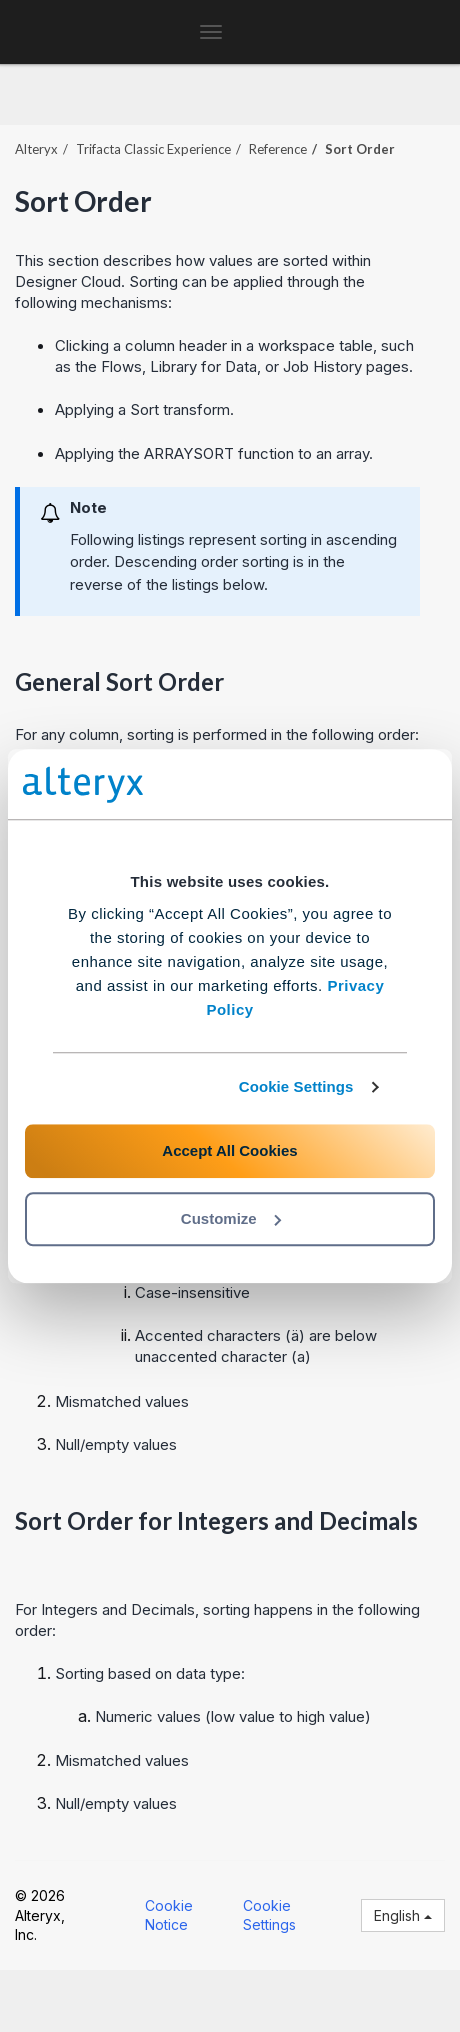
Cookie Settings (296, 1086)
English (403, 1915)
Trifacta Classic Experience (153, 149)
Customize (231, 1218)
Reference (278, 149)
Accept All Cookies (229, 1150)
